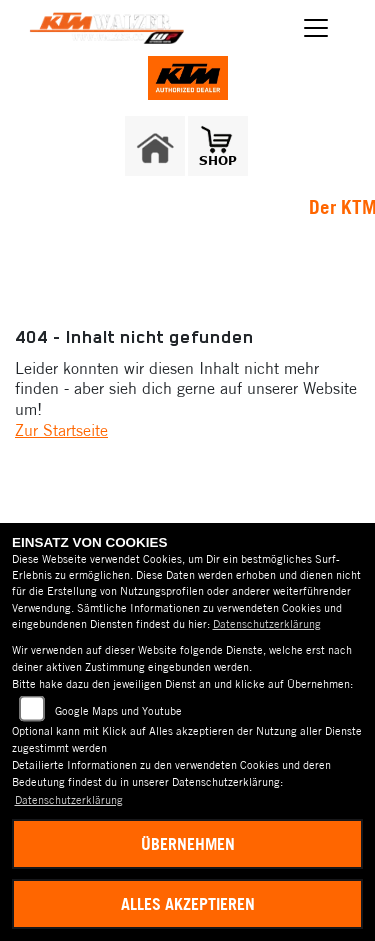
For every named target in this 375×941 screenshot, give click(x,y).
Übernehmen (188, 844)
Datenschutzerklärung (267, 624)
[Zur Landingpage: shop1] (218, 146)
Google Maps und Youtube (118, 711)
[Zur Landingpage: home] (155, 146)
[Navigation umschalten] (317, 28)
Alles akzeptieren (188, 904)
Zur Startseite (61, 430)
